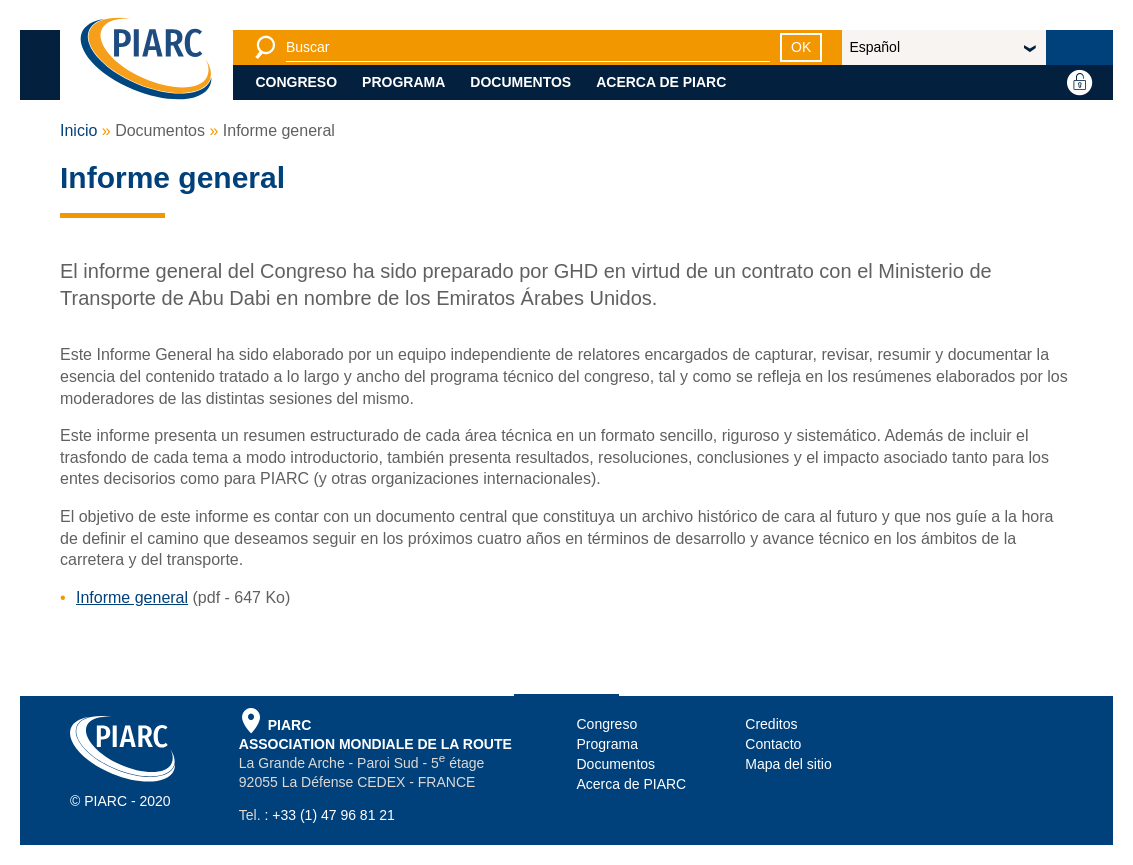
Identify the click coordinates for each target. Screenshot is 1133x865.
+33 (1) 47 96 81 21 (333, 815)
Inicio (78, 130)
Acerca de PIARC (661, 82)
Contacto (773, 744)
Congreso (296, 82)
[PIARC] (146, 60)
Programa (403, 82)
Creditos (771, 724)
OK (801, 47)
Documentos (520, 82)
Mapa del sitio (788, 764)
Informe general (132, 597)
